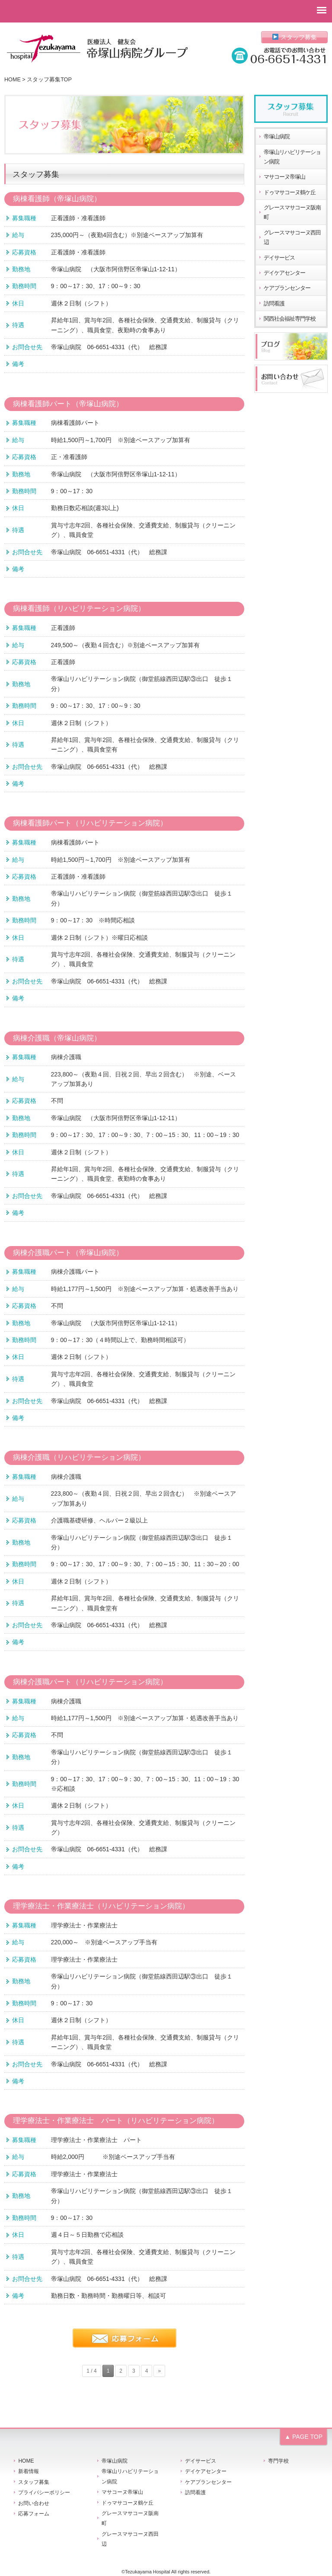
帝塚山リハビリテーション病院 (292, 157)
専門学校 (278, 2461)
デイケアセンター (284, 273)
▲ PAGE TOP (303, 2436)
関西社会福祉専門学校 (290, 319)
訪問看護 (274, 304)
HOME (12, 80)
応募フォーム (33, 2514)
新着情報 (28, 2471)
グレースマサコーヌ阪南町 (292, 212)
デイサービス (279, 258)
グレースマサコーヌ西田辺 (292, 237)
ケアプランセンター (287, 288)
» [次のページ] (159, 2371)
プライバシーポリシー (44, 2492)
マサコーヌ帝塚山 (284, 177)
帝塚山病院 (277, 137)
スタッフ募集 (294, 37)
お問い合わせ (33, 2503)
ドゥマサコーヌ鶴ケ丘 (290, 193)
